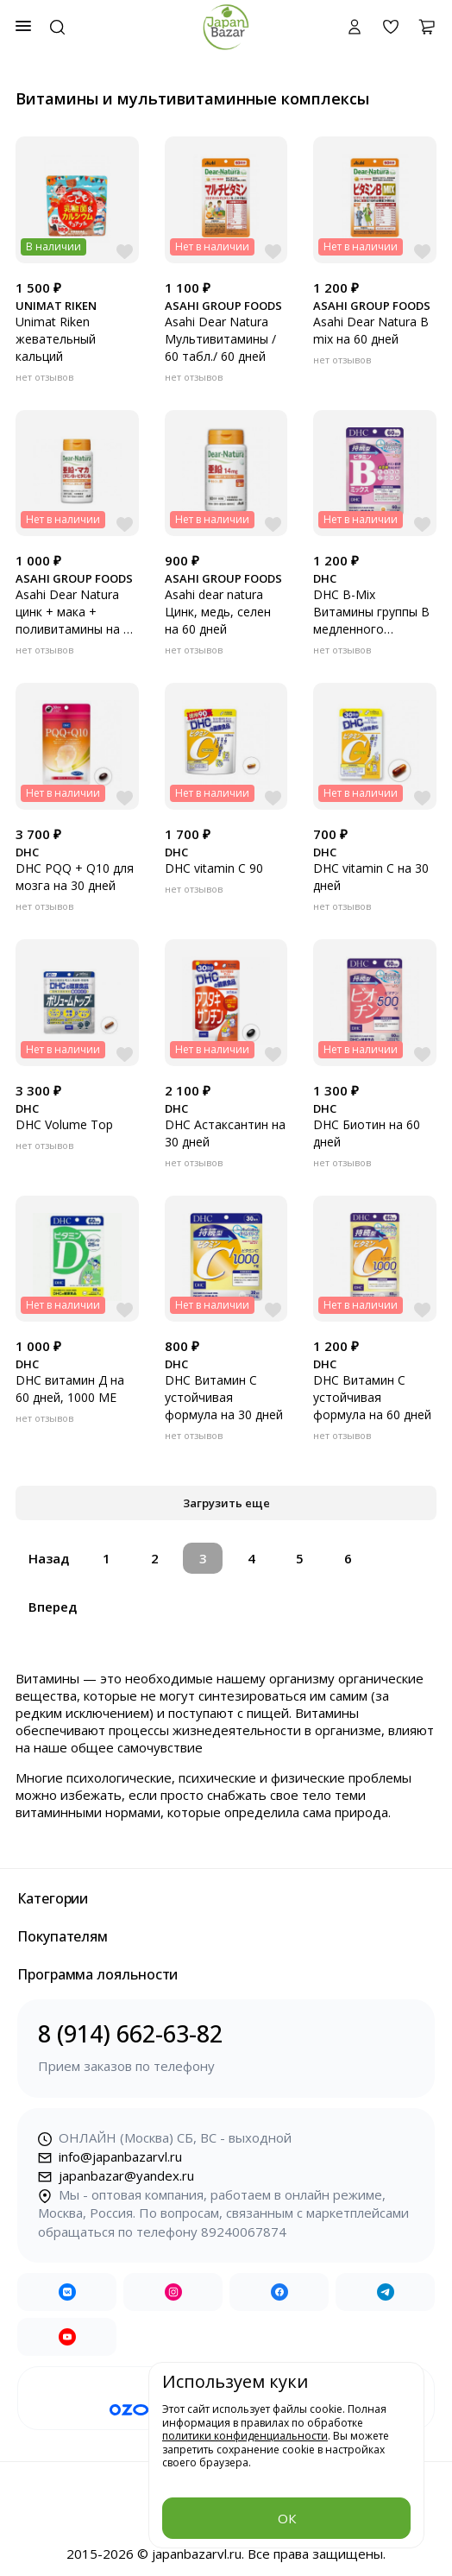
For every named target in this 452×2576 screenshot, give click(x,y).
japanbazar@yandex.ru (116, 2175)
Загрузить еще (226, 1503)
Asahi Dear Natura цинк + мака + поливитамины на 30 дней (76, 620)
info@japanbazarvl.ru (110, 2156)
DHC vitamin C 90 (214, 868)
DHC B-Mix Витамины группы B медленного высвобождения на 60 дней (371, 629)
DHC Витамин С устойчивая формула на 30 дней (224, 1397)
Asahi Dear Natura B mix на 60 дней (371, 330)
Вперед (52, 1606)
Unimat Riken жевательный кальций (56, 338)
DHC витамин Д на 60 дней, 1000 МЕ (70, 1388)
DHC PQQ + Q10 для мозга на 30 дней (75, 876)
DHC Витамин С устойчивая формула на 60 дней (372, 1397)
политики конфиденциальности (245, 2435)
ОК (287, 2518)
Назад (48, 1558)
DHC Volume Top (64, 1124)
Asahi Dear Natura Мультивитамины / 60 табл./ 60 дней (220, 338)
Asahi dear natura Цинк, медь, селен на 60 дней (218, 611)
